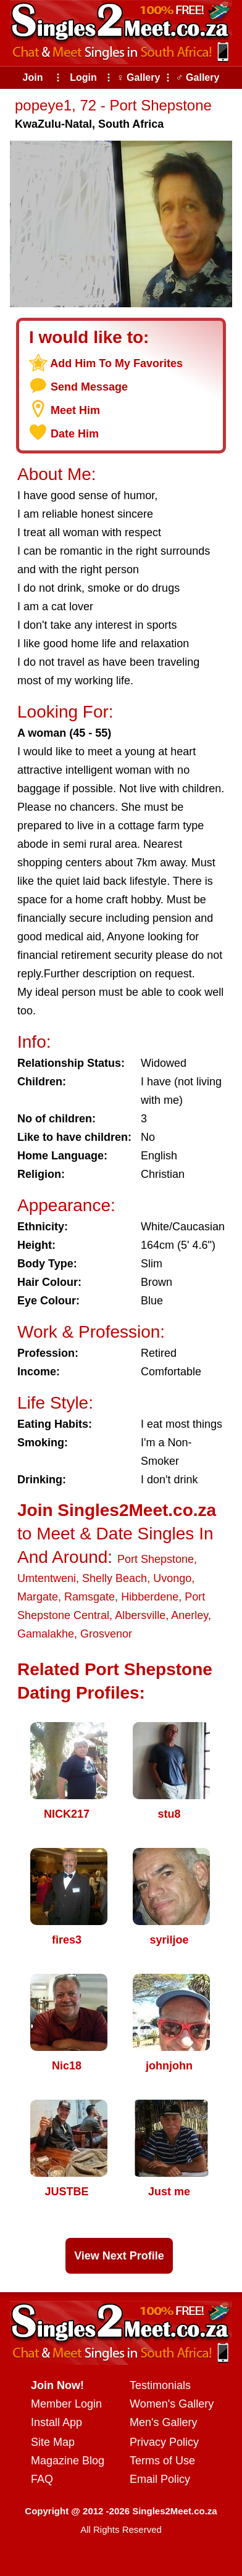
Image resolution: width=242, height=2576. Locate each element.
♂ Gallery (198, 77)
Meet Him (75, 410)
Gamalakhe (45, 1634)
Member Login (66, 2404)
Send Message (89, 387)
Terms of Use (162, 2460)
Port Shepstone (155, 1559)
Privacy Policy (164, 2442)
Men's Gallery (163, 2422)
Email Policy (160, 2479)
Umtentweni (46, 1578)
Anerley (189, 1615)
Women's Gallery (172, 2404)
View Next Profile (119, 2256)
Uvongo (172, 1578)
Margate (37, 1597)
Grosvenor (106, 1634)
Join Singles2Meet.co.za (116, 1510)
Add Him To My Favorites (116, 363)
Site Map (53, 2442)
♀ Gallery (139, 77)
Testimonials (160, 2385)
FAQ (42, 2479)
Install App (56, 2422)
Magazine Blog (67, 2460)
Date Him (75, 434)
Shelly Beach (114, 1578)
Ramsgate (89, 1597)
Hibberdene (149, 1597)
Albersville (140, 1615)
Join (33, 77)
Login (83, 77)
